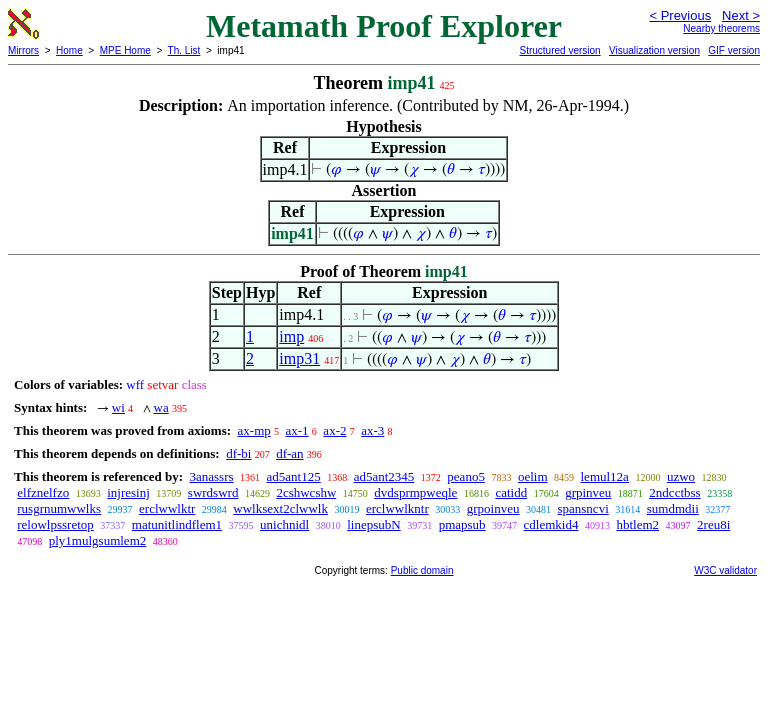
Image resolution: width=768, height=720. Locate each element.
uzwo (681, 476)
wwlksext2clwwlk (280, 508)
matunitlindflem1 (177, 524)
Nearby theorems (721, 28)
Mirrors (23, 50)
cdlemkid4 (551, 524)
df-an (289, 453)
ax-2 (334, 430)
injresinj (128, 492)
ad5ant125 (294, 476)
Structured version (559, 50)
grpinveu (588, 492)
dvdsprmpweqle (415, 492)
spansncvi (582, 508)
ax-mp (254, 430)
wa (161, 407)
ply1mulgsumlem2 (98, 540)
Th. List (184, 50)
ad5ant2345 (384, 476)
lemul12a (605, 476)
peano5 (466, 476)
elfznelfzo (43, 492)
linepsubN (373, 524)
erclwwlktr (167, 508)
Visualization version (654, 50)
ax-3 (372, 430)
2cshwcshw (306, 492)
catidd (511, 492)
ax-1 (297, 430)
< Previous (680, 15)
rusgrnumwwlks (59, 508)
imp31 (299, 358)
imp (291, 336)
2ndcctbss (674, 492)
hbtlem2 (637, 524)
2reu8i (713, 524)
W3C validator (725, 570)
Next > (741, 15)
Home (69, 50)
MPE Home (125, 50)
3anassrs (211, 476)
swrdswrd (213, 492)
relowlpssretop (55, 524)
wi (118, 407)
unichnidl (284, 524)
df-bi (238, 453)
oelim (533, 476)
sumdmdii (673, 508)
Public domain (422, 570)
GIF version (734, 50)
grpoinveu (493, 508)
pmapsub (462, 524)
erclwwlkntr (397, 508)
